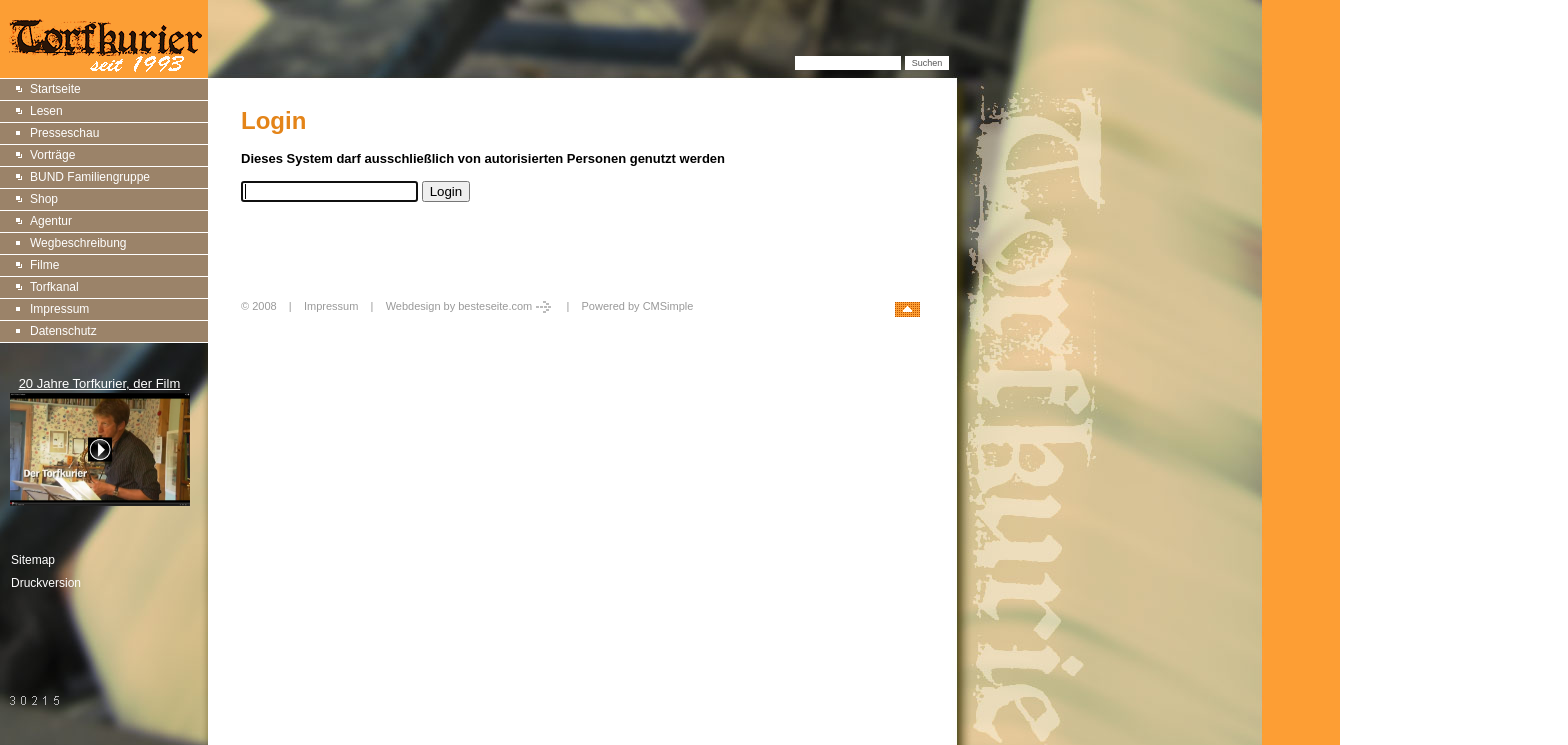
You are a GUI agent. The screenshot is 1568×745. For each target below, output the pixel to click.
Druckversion (46, 583)
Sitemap (33, 560)
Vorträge (52, 155)
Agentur (51, 221)
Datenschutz (63, 331)
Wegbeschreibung (78, 243)
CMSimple (668, 306)
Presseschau (64, 133)
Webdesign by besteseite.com (470, 306)
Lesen (46, 111)
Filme (44, 265)
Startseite (55, 89)
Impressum (59, 309)
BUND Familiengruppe (90, 177)
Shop (44, 199)
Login (257, 327)
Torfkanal (54, 287)
